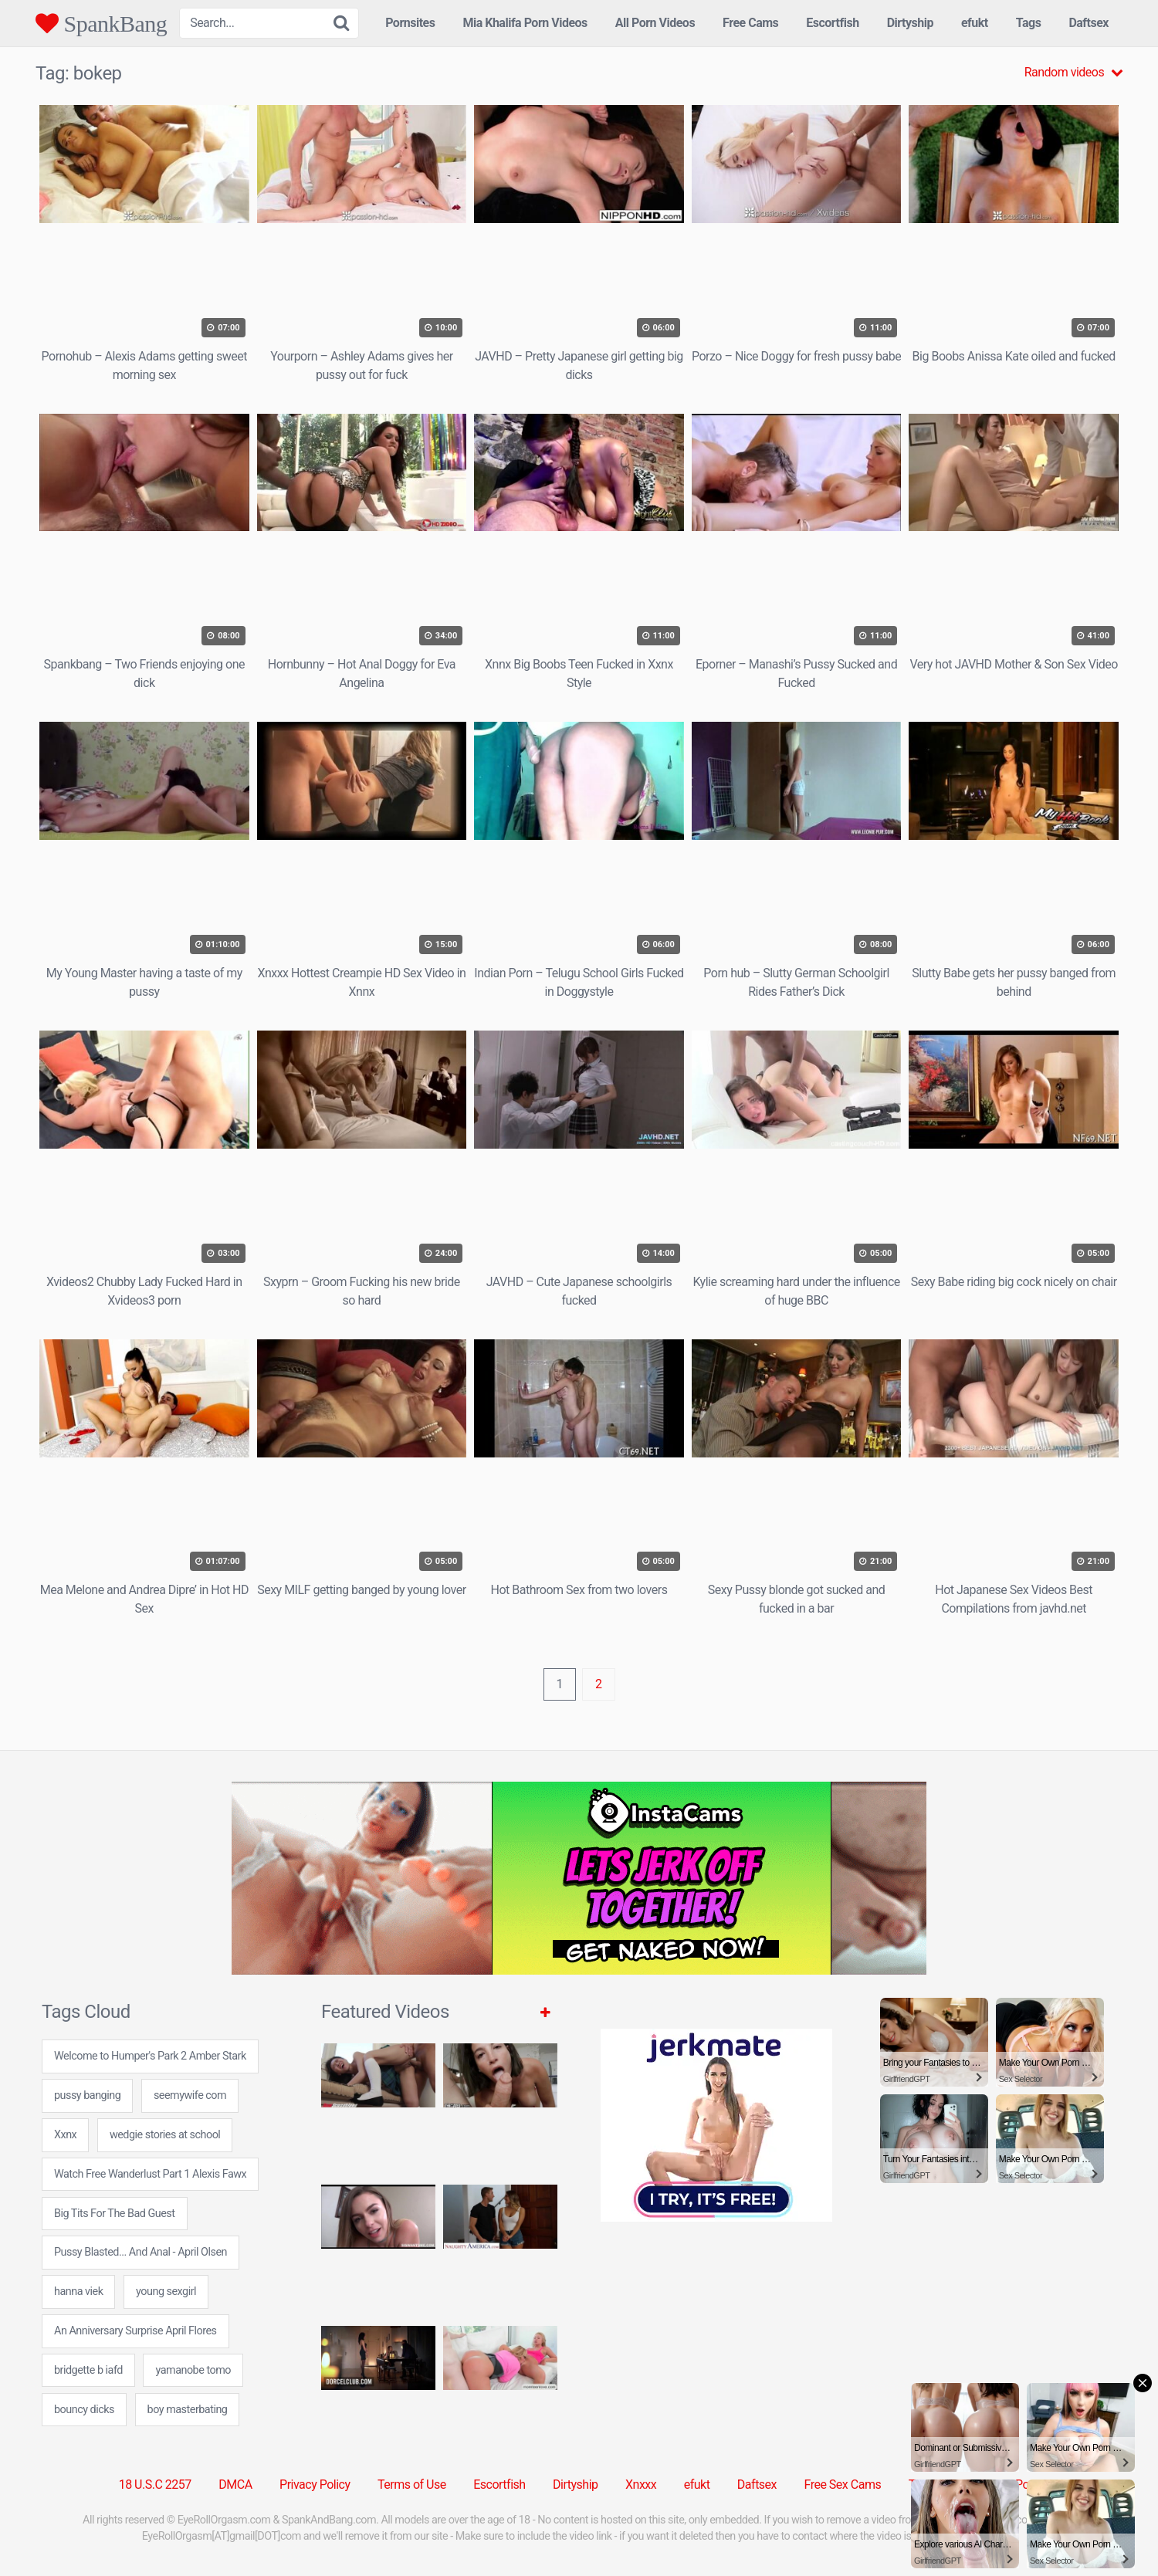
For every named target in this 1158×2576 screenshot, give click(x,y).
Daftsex (1088, 22)
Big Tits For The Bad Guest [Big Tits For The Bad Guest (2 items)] (114, 2213)
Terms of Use (412, 2484)
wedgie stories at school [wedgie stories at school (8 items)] (165, 2134)
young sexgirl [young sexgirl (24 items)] (166, 2291)
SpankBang (101, 23)
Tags (1028, 22)
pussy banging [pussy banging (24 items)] (87, 2095)
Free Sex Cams (843, 2484)
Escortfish (832, 22)
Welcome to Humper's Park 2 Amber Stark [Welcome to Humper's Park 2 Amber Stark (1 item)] (150, 2056)
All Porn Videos (655, 22)
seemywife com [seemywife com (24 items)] (190, 2095)
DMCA (235, 2484)
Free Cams (750, 22)
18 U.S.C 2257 (155, 2484)
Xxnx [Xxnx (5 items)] (65, 2134)
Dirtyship (910, 22)
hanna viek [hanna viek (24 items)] (78, 2291)
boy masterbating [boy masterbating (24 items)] (187, 2409)
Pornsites (410, 22)
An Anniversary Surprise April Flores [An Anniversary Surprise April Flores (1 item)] (135, 2330)
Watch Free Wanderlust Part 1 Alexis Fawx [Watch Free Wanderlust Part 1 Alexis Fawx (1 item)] (150, 2174)
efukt (974, 22)
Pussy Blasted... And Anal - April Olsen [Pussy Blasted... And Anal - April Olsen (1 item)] (140, 2252)
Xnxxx (640, 2484)
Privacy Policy (314, 2484)
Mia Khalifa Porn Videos (524, 22)
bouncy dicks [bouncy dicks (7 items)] (84, 2409)
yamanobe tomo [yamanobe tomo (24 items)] (193, 2370)
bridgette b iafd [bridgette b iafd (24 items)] (88, 2370)
